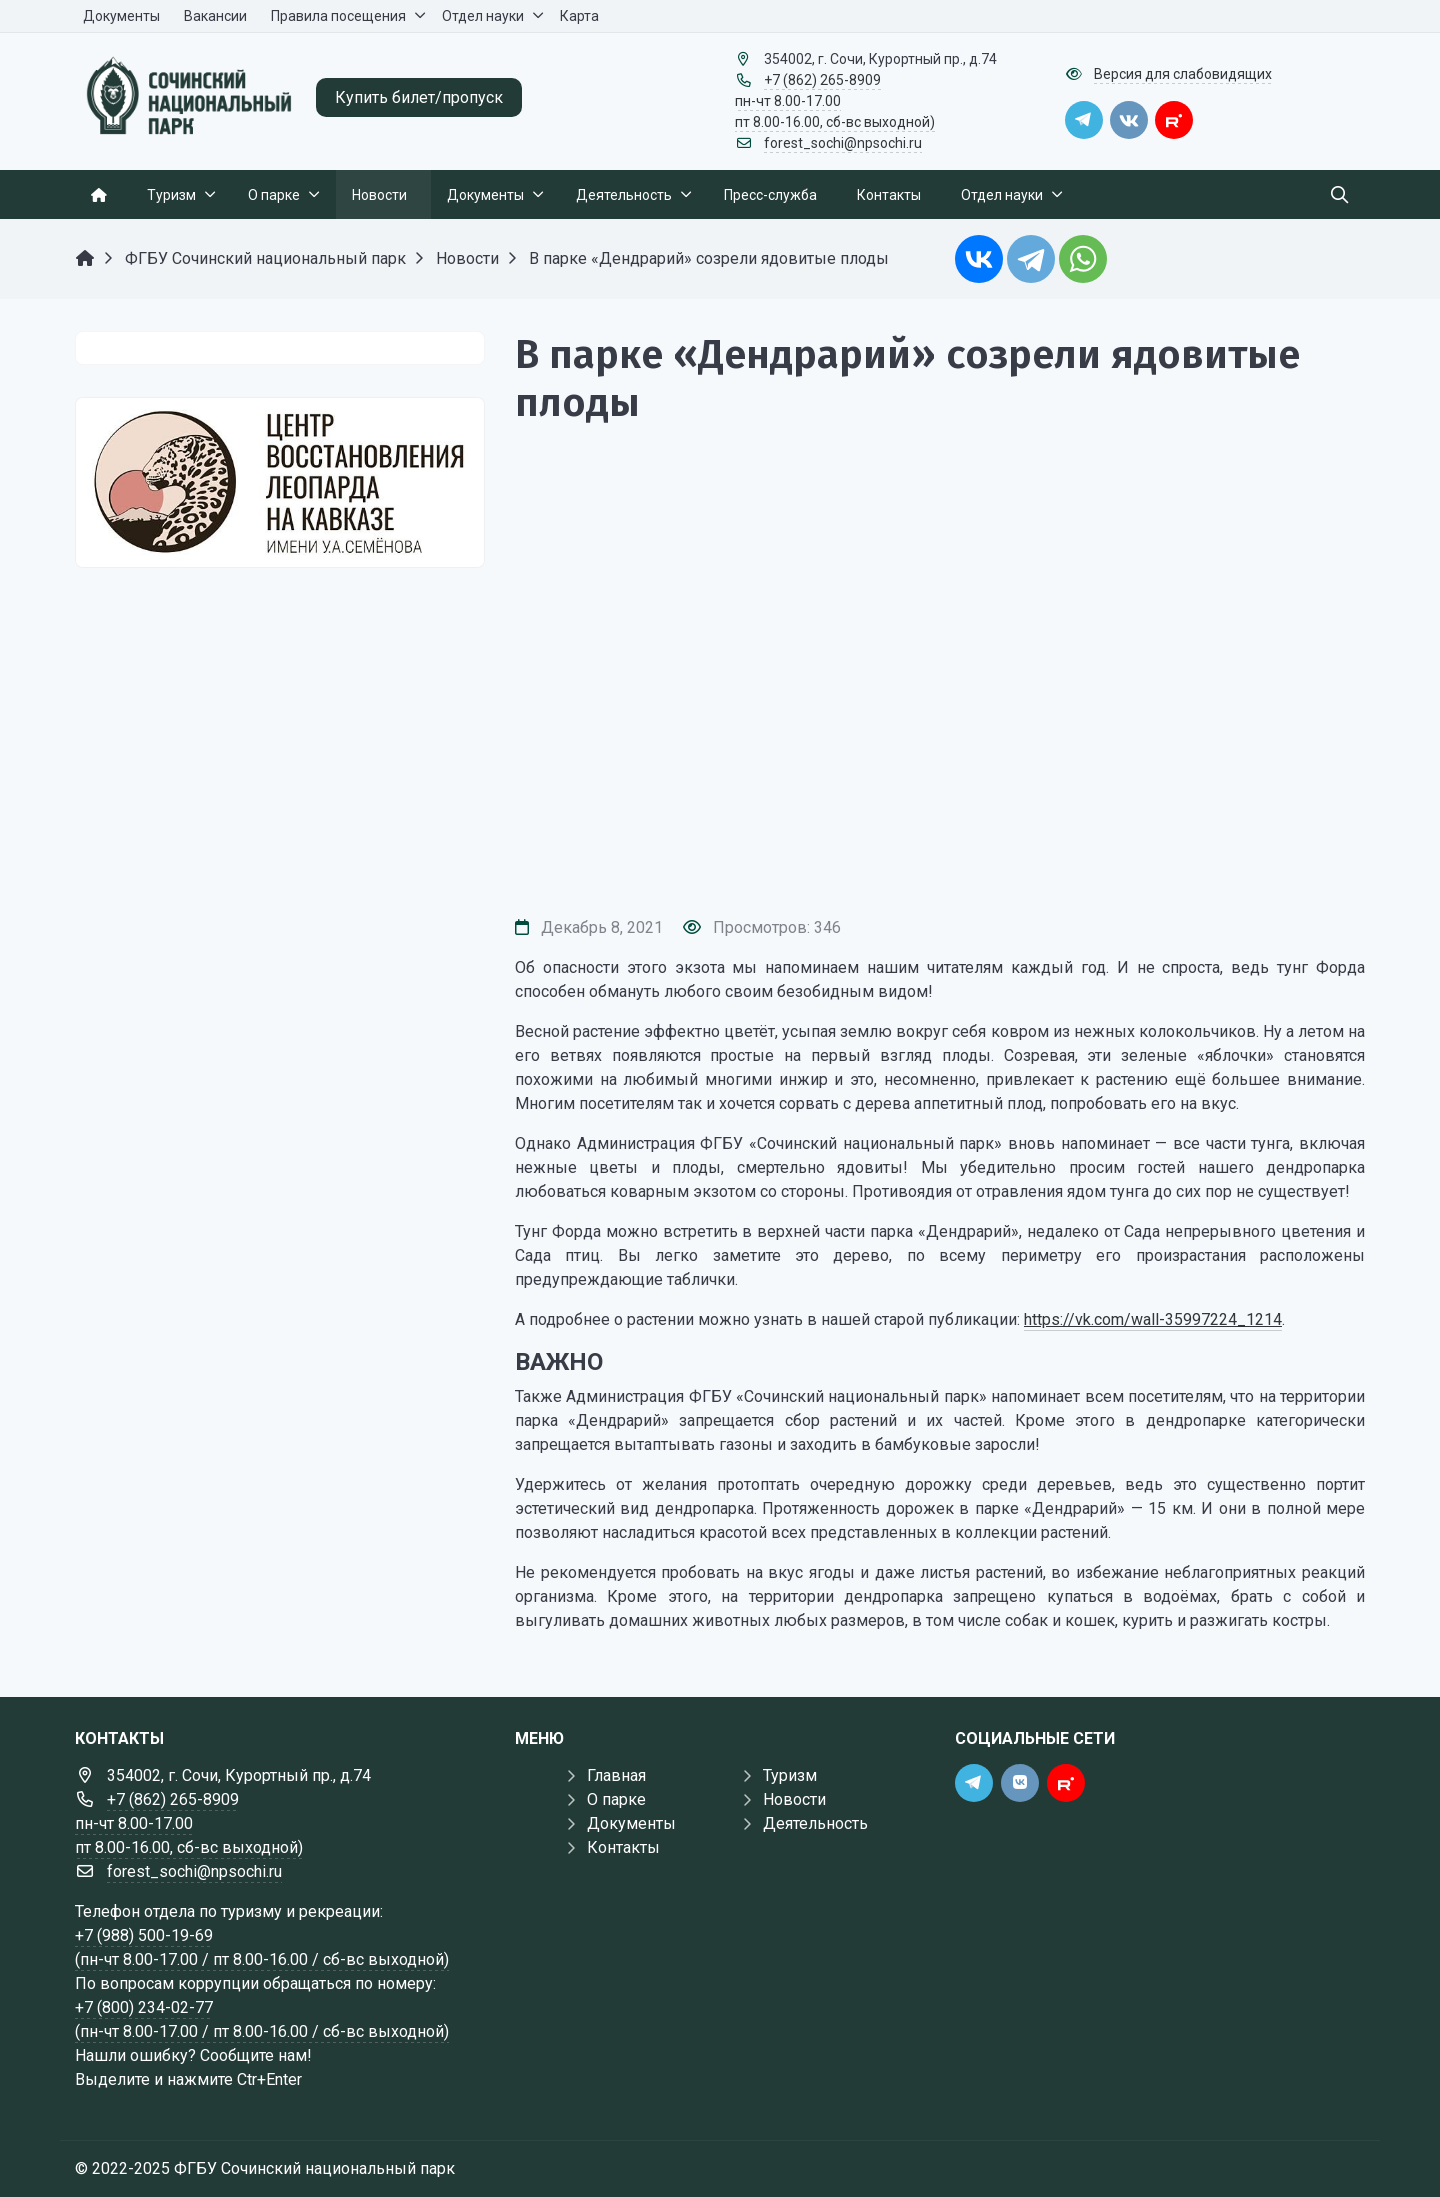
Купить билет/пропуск (419, 97)
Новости (794, 1799)
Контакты (623, 1847)
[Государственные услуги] (280, 482)
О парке (616, 1799)
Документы (631, 1823)
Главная (616, 1775)
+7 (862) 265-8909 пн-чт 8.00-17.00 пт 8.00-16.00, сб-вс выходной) (835, 101)
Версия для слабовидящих (1183, 74)
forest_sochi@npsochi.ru (843, 143)
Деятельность (815, 1823)
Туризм (790, 1775)
